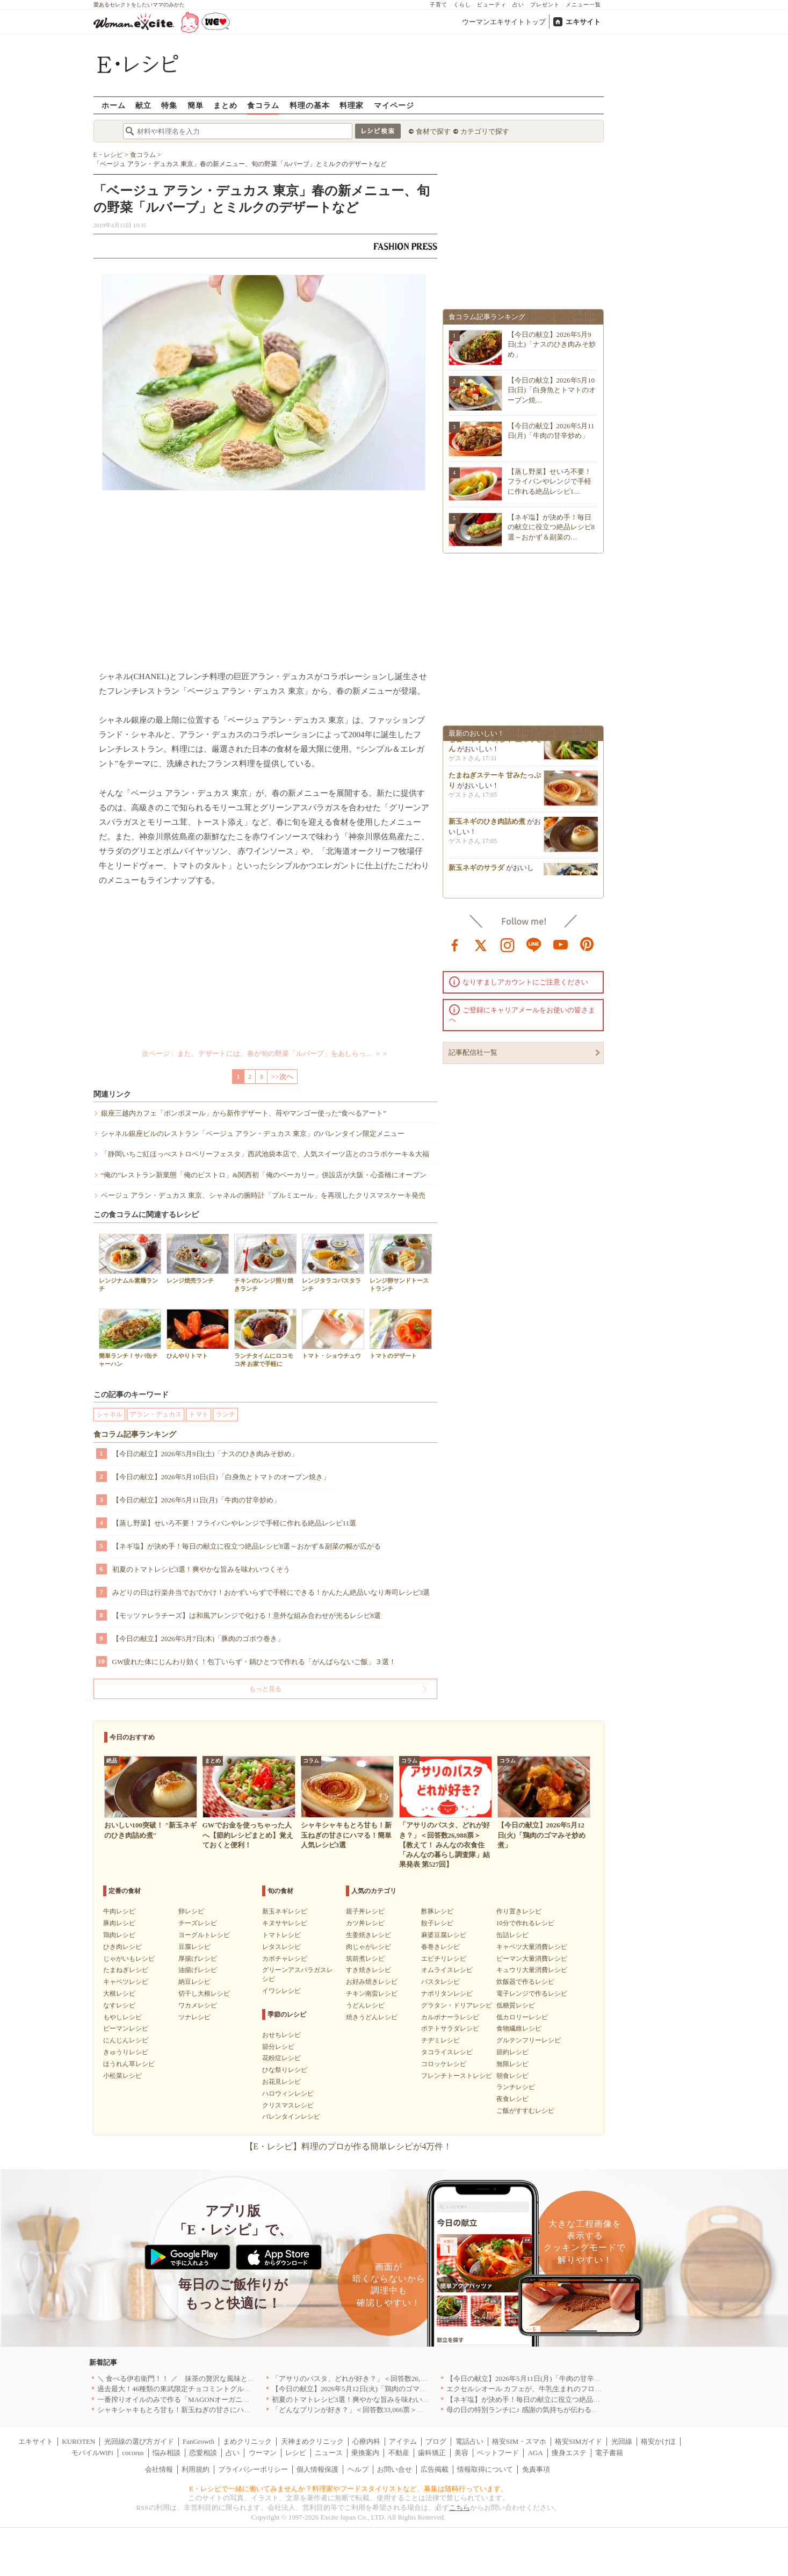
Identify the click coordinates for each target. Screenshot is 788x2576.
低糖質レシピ (515, 2005)
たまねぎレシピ (125, 1970)
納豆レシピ (194, 1981)
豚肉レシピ (119, 1923)
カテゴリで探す (484, 131)
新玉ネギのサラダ (476, 874)
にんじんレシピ (125, 2040)
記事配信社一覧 (473, 1052)
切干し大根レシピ (204, 1993)
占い (518, 5)
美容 (461, 2453)
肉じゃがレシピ (368, 1947)
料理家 (351, 105)
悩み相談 (166, 2453)
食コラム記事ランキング (134, 1434)
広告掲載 (435, 2469)
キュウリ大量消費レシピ (531, 1970)
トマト (198, 1414)
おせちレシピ (281, 2035)
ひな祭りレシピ (284, 2070)
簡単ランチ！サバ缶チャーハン (130, 1338)
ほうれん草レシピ (129, 2064)
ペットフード (498, 2453)
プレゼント (545, 5)
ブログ (435, 2441)
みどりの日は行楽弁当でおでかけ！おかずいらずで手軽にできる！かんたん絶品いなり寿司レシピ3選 (271, 1592)
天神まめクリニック (312, 2441)
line (534, 944)
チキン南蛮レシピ (371, 1993)
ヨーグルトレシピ (204, 1935)
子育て (438, 5)
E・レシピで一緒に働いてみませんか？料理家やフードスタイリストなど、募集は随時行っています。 (348, 2489)
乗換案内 (365, 2453)
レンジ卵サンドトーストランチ (401, 1263)
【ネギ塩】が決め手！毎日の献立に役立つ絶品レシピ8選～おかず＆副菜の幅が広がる (246, 1546)
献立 (143, 105)
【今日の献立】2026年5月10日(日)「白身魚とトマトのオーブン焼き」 (221, 1477)
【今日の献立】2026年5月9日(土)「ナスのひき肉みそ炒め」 (205, 1454)
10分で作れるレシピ (525, 1923)
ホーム (114, 105)
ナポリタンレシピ (447, 1993)
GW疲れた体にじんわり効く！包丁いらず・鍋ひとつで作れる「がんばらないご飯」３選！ (254, 1662)
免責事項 (536, 2469)
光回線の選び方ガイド (139, 2441)
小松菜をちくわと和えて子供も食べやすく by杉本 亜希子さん (496, 745)
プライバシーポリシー (253, 2469)
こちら (459, 2507)
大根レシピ (119, 1993)
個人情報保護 (317, 2469)
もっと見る (265, 1689)
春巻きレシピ (440, 1947)
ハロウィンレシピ (288, 2093)
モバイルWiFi (92, 2453)
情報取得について (485, 2469)
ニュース (329, 2453)
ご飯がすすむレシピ (525, 2110)
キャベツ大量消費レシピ (531, 1947)
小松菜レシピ (122, 2075)
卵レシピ (191, 1911)
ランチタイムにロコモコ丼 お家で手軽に (265, 1338)
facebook (455, 944)
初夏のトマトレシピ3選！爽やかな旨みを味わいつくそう (201, 1569)
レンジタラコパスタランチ (333, 1263)
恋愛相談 (203, 2453)
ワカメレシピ (197, 2005)
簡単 (195, 105)
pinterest (587, 944)
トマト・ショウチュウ (333, 1334)
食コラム (263, 105)
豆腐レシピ (194, 1947)
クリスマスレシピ (288, 2105)
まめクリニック (247, 2441)
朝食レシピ (512, 2075)
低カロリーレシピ (522, 2017)
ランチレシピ (515, 2087)
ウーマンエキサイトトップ (504, 22)
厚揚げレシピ (197, 1958)
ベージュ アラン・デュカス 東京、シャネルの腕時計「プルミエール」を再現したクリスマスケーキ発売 (263, 1195)
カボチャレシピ (284, 1958)
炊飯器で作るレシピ (525, 1981)
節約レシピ (512, 2052)
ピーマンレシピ (125, 2028)
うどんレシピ (365, 2005)
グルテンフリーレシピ (528, 2040)
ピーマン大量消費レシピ (531, 1958)
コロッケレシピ (443, 2064)
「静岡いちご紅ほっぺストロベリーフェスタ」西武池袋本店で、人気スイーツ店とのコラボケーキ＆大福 (265, 1154)
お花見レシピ (281, 2081)
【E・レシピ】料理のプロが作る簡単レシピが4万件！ (348, 2146)
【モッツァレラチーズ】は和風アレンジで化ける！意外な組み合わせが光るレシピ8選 (246, 1615)
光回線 (621, 2441)
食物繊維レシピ (518, 2028)
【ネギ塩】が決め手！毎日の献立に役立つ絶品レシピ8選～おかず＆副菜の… (551, 527)
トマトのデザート (401, 1334)
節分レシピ (278, 2046)
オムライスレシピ (447, 1970)
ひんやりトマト (198, 1334)
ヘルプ (358, 2469)
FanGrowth (198, 2441)
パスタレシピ (440, 1981)
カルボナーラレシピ (450, 2017)
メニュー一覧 (583, 5)
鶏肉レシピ (119, 1935)
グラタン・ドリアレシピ (456, 2005)
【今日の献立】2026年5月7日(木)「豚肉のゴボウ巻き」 (198, 1639)
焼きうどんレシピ (371, 2017)
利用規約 (195, 2469)
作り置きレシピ (518, 1911)
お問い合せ (394, 2469)
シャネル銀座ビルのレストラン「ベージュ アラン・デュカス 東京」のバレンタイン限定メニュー (253, 1133)
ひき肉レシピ (122, 1947)
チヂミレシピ (440, 2040)
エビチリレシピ (443, 1958)
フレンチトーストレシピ (456, 2075)
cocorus (132, 2453)
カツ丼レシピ (365, 1923)
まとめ (225, 105)
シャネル (109, 1414)
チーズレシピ (197, 1923)
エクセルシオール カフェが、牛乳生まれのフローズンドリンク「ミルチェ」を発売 (576, 2389)
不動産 (398, 2453)
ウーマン (263, 2453)
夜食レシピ (512, 2099)
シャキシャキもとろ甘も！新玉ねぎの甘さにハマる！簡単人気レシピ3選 (210, 2410)
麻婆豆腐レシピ (443, 1935)
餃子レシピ (437, 1923)
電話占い (469, 2441)
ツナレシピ (194, 2017)
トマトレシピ (281, 1935)
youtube (561, 944)
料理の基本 (310, 105)
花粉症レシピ (281, 2058)
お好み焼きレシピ (371, 1981)
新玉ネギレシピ (284, 1911)
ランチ (225, 1414)
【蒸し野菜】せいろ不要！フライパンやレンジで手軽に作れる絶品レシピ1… (549, 481)
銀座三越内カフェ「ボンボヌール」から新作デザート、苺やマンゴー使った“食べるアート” (244, 1113)
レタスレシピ (281, 1947)
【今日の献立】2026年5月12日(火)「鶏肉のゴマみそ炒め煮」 (366, 2389)
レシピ (295, 2453)
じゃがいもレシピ (129, 1958)
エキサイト (583, 22)
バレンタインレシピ (291, 2116)
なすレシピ (119, 2005)
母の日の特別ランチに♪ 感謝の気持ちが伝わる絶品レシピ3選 (541, 2410)
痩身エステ (569, 2453)
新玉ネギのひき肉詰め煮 (487, 828)
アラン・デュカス (156, 1414)
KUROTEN (78, 2441)
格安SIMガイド (578, 2441)
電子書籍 (609, 2453)
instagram (508, 944)
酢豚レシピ (437, 1911)
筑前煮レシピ (365, 1958)
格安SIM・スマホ (519, 2441)
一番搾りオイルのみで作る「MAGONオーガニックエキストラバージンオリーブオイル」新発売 (246, 2399)
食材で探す (433, 131)
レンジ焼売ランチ (198, 1259)
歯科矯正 (432, 2453)
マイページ (394, 105)
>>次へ (282, 1077)
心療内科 (366, 2441)
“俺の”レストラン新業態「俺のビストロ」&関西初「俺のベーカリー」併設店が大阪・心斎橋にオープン (264, 1175)
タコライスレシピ (447, 2052)
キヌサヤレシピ (284, 1923)
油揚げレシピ (197, 1970)
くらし (462, 5)
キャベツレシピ (125, 1981)
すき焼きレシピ (368, 1970)
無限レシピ (512, 2064)
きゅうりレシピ (125, 2052)
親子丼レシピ (365, 1911)
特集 (169, 105)
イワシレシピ (281, 1991)
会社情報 (159, 2469)
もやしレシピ (122, 2017)
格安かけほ (658, 2441)
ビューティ (492, 5)
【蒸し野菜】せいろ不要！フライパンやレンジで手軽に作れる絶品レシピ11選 (234, 1523)
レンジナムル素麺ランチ (130, 1263)
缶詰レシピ (512, 1935)
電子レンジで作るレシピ (531, 1993)
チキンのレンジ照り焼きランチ (265, 1263)
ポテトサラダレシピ (450, 2028)
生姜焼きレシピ (368, 1935)
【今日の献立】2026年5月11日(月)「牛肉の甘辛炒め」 (196, 1500)
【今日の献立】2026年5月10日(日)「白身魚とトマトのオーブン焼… (552, 390)
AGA (535, 2453)
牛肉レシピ (119, 1911)
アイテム (403, 2441)
